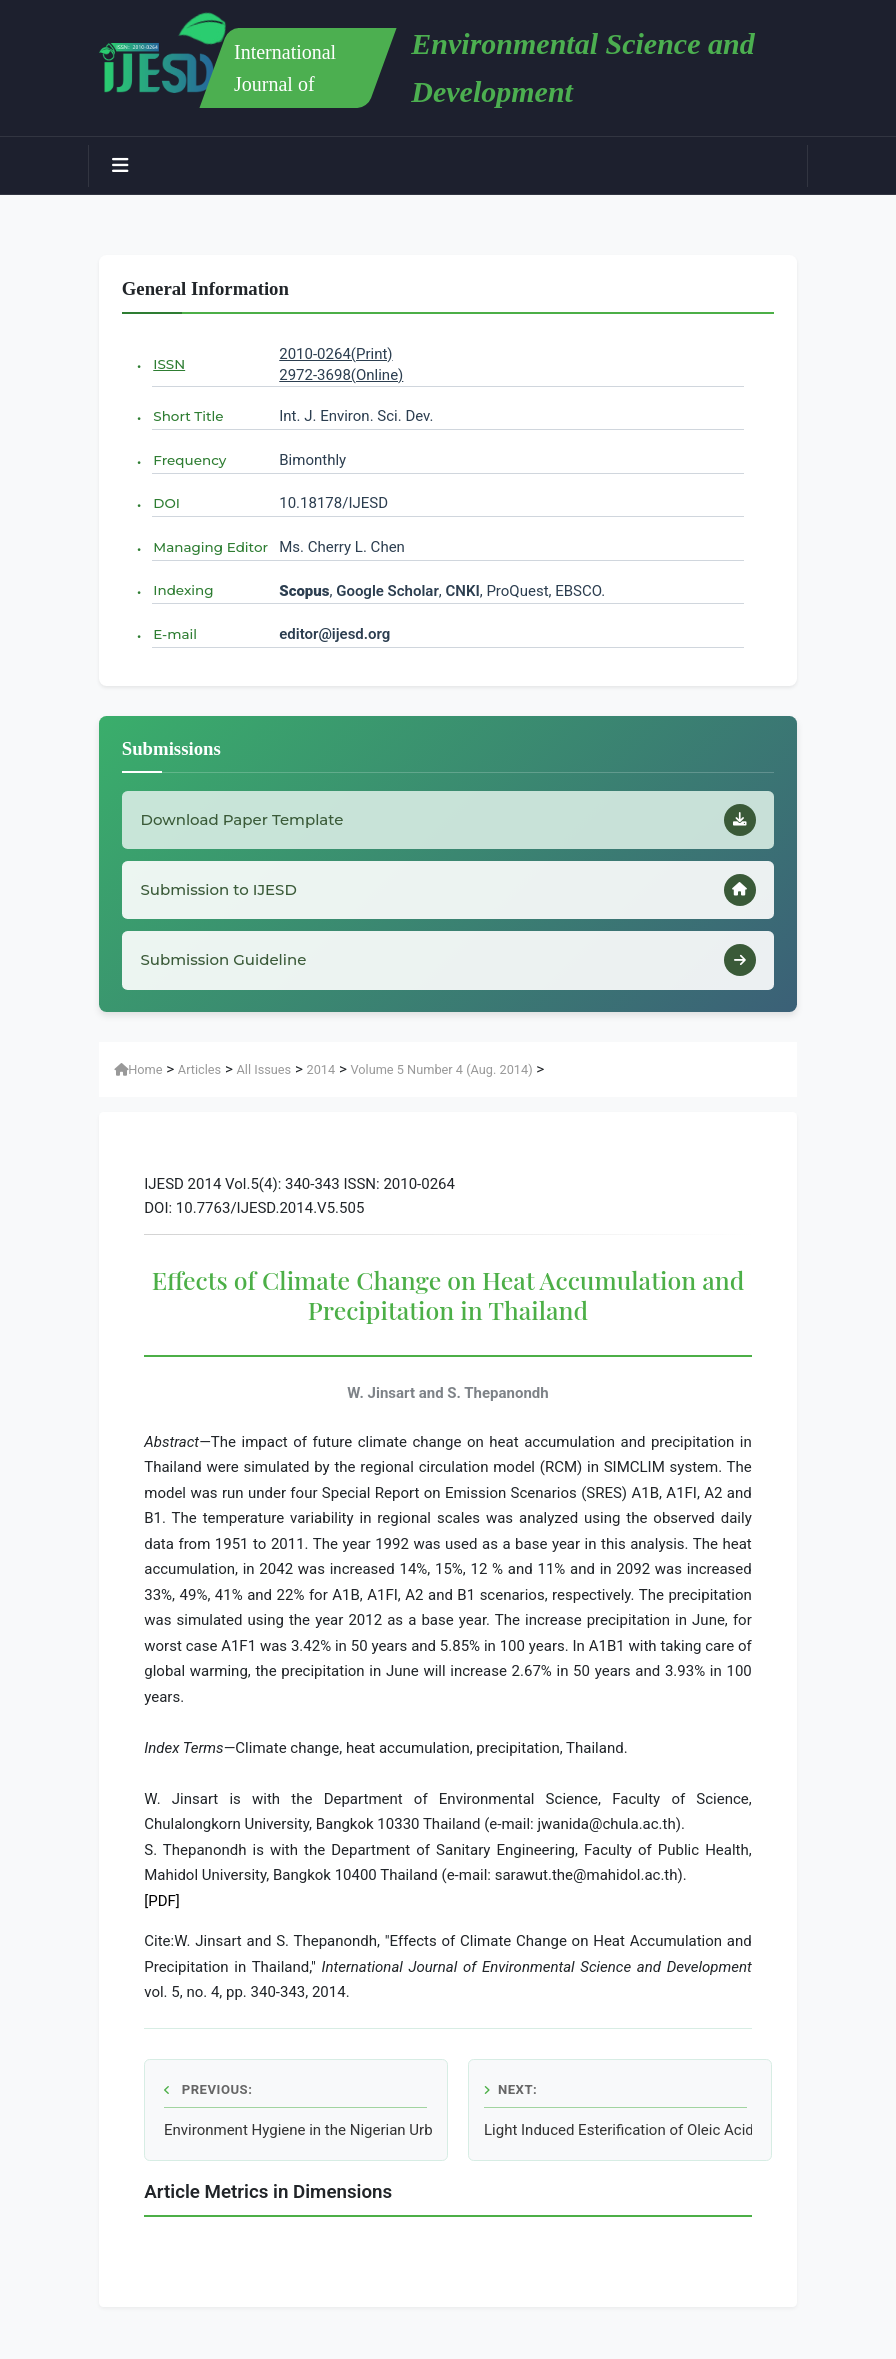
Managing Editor (210, 547)
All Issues (264, 1069)
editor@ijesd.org (334, 634)
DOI (166, 503)
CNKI (461, 591)
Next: (510, 2089)
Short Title (188, 416)
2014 (320, 1069)
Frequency (189, 460)
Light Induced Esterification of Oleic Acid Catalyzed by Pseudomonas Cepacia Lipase (618, 2130)
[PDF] (162, 1901)
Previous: (208, 2089)
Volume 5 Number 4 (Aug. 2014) (441, 1069)
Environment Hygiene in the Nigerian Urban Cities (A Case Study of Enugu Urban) (298, 2130)
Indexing (183, 590)
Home (138, 1069)
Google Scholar (387, 591)
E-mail (175, 634)
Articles (199, 1069)
